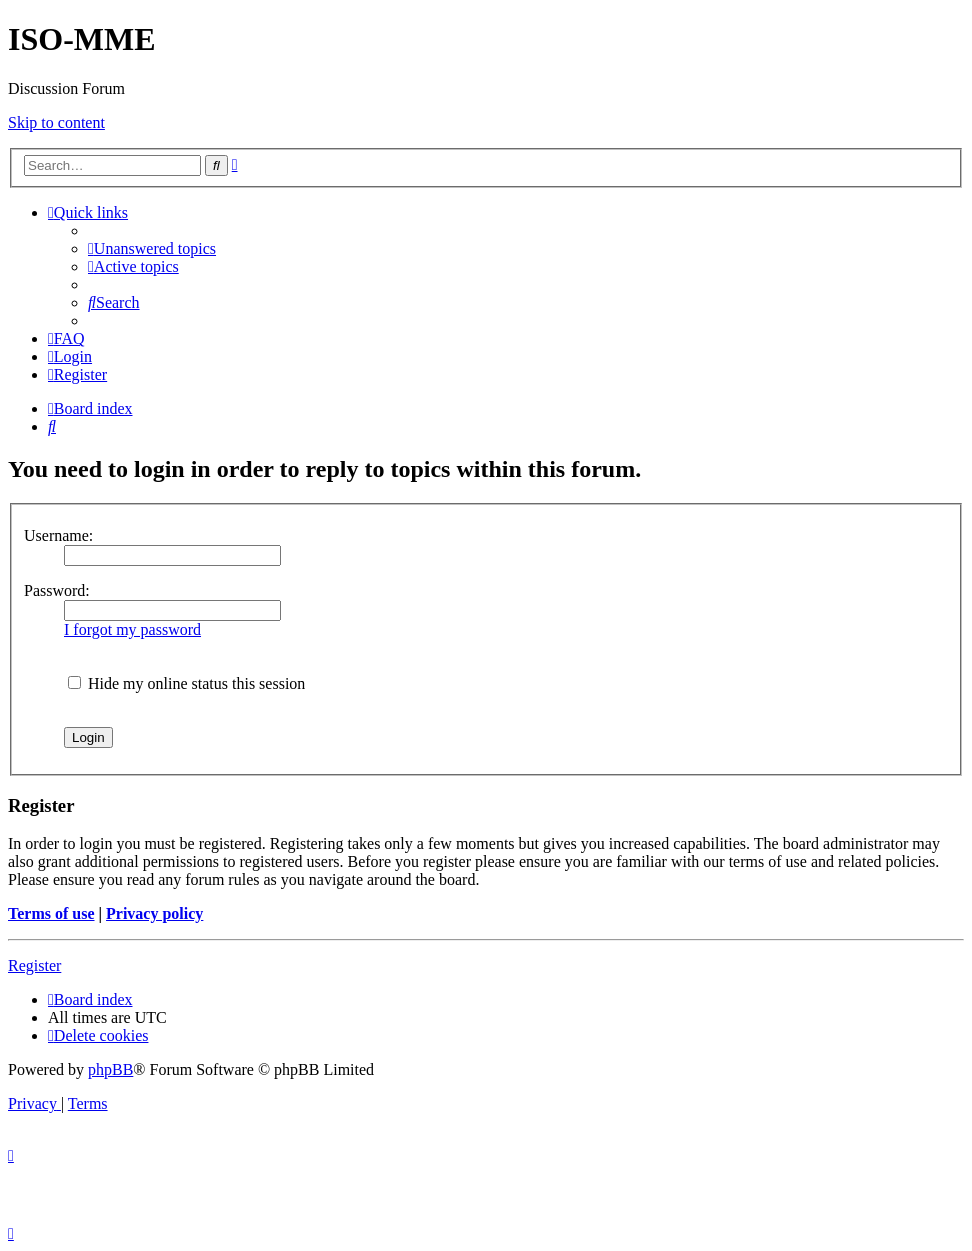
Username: (58, 535)
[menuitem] (152, 248)
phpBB (110, 1069)
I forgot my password (132, 629)
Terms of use (51, 913)
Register (34, 965)
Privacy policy (154, 913)
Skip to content (56, 122)
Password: (57, 590)
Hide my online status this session (186, 683)
